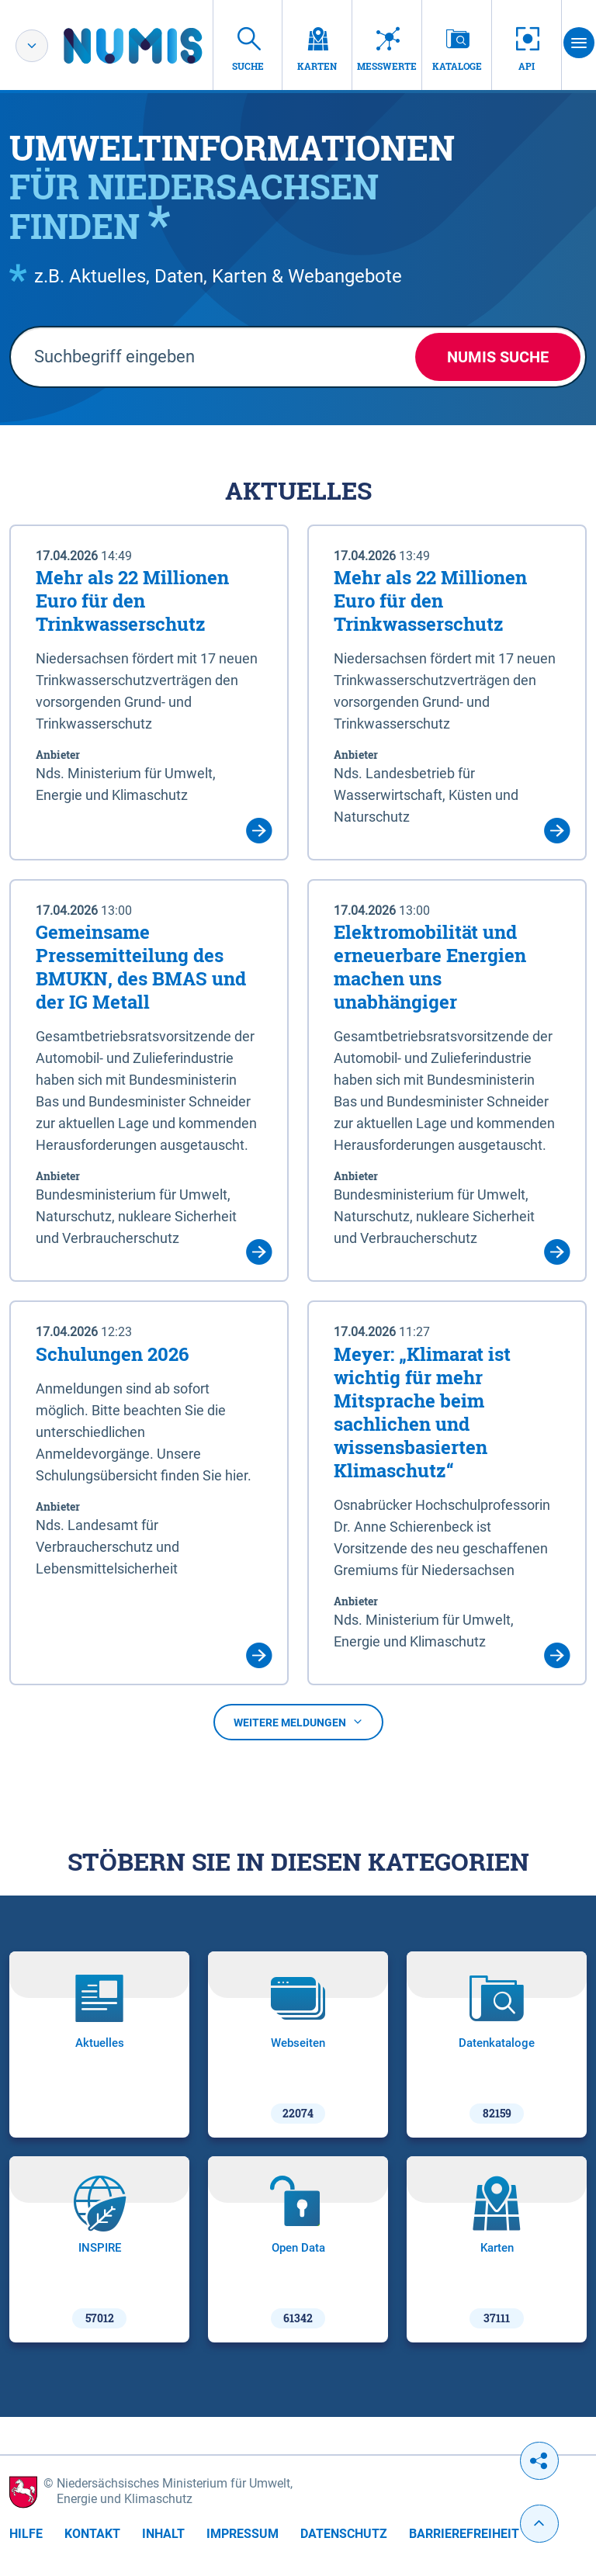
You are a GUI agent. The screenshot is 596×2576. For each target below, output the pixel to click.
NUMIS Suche (498, 357)
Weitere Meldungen (298, 1722)
